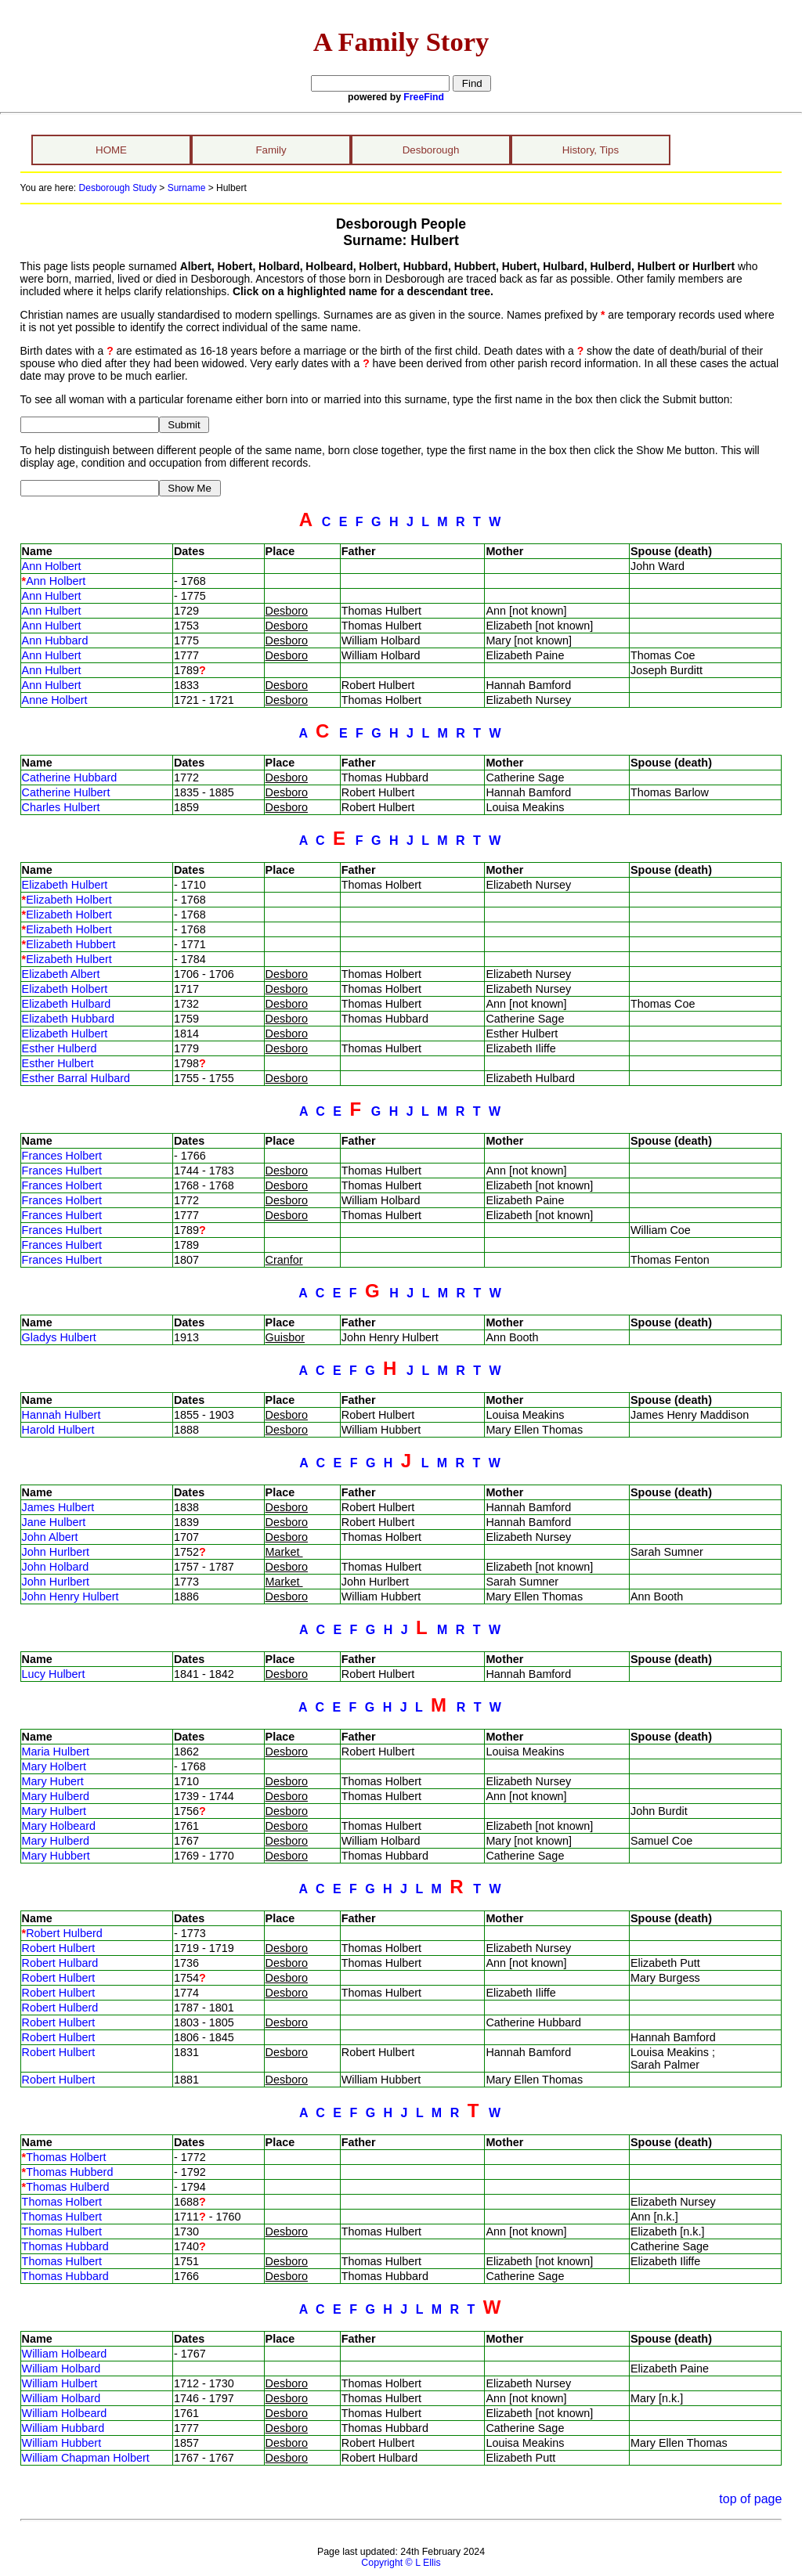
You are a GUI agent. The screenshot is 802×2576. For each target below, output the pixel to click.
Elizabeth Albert (61, 974)
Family (270, 150)
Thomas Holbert (66, 2157)
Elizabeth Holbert (69, 899)
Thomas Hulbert (62, 2216)
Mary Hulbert (54, 1811)
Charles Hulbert (61, 807)
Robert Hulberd (64, 1933)
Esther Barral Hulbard (76, 1078)
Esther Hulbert (58, 1063)
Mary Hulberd (55, 1796)
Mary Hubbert (56, 1855)
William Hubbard (63, 2428)
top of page (750, 2499)
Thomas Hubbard (65, 2246)
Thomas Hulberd (67, 2187)
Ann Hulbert (51, 596)
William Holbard (61, 2368)
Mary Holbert (54, 1766)
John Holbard (55, 1566)
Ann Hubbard (55, 640)
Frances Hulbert (62, 1170)
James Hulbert (58, 1507)
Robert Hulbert (59, 1948)
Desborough (431, 150)
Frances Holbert (62, 1155)
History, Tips (590, 150)
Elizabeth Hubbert (70, 944)
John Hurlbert (55, 1552)
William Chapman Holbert (86, 2458)
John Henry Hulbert (70, 1596)
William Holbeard (64, 2353)
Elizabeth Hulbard (66, 1004)
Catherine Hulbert (66, 792)
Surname (187, 187)
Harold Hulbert (58, 1429)
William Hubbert (62, 2443)
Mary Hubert (53, 1781)
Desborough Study (118, 187)
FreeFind (423, 97)
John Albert (50, 1537)
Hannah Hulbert (61, 1415)
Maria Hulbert (55, 1751)
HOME (111, 150)
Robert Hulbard (60, 1963)
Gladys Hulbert (59, 1337)
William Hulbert (60, 2383)
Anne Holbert (55, 700)
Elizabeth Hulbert (65, 885)
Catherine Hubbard (69, 777)
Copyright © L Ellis (400, 2562)
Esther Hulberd (59, 1048)
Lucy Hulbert (53, 1674)
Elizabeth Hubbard (68, 1018)
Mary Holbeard (59, 1826)
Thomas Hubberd (69, 2172)
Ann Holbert (51, 566)
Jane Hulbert (54, 1522)
